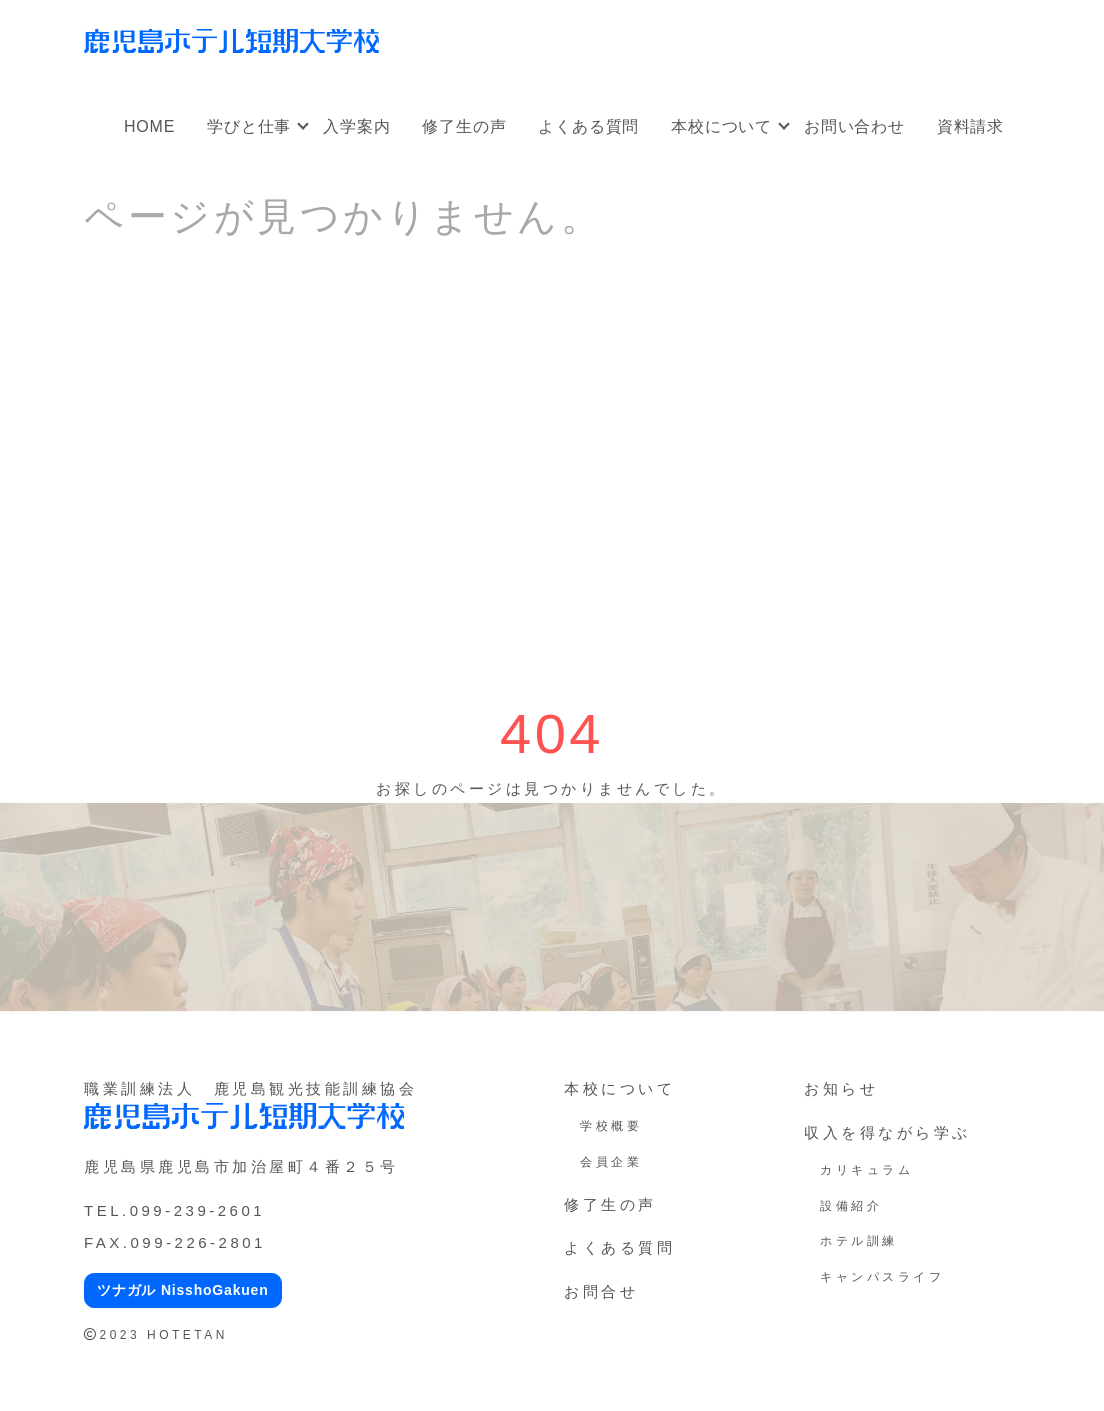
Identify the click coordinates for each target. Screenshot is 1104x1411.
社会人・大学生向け (630, 28)
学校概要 (611, 1126)
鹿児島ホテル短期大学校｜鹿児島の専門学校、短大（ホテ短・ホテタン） (231, 41)
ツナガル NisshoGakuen (183, 1290)
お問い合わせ (854, 126)
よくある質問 (588, 126)
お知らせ (841, 1088)
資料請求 (970, 126)
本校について (721, 126)
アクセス (980, 41)
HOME (149, 126)
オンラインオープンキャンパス (824, 28)
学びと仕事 (249, 126)
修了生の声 (464, 126)
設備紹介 (851, 1206)
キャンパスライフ (882, 1277)
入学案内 (356, 126)
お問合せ (601, 1291)
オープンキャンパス (473, 28)
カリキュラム (866, 1170)
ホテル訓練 (859, 1241)
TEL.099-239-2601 (174, 1210)
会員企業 (611, 1162)
